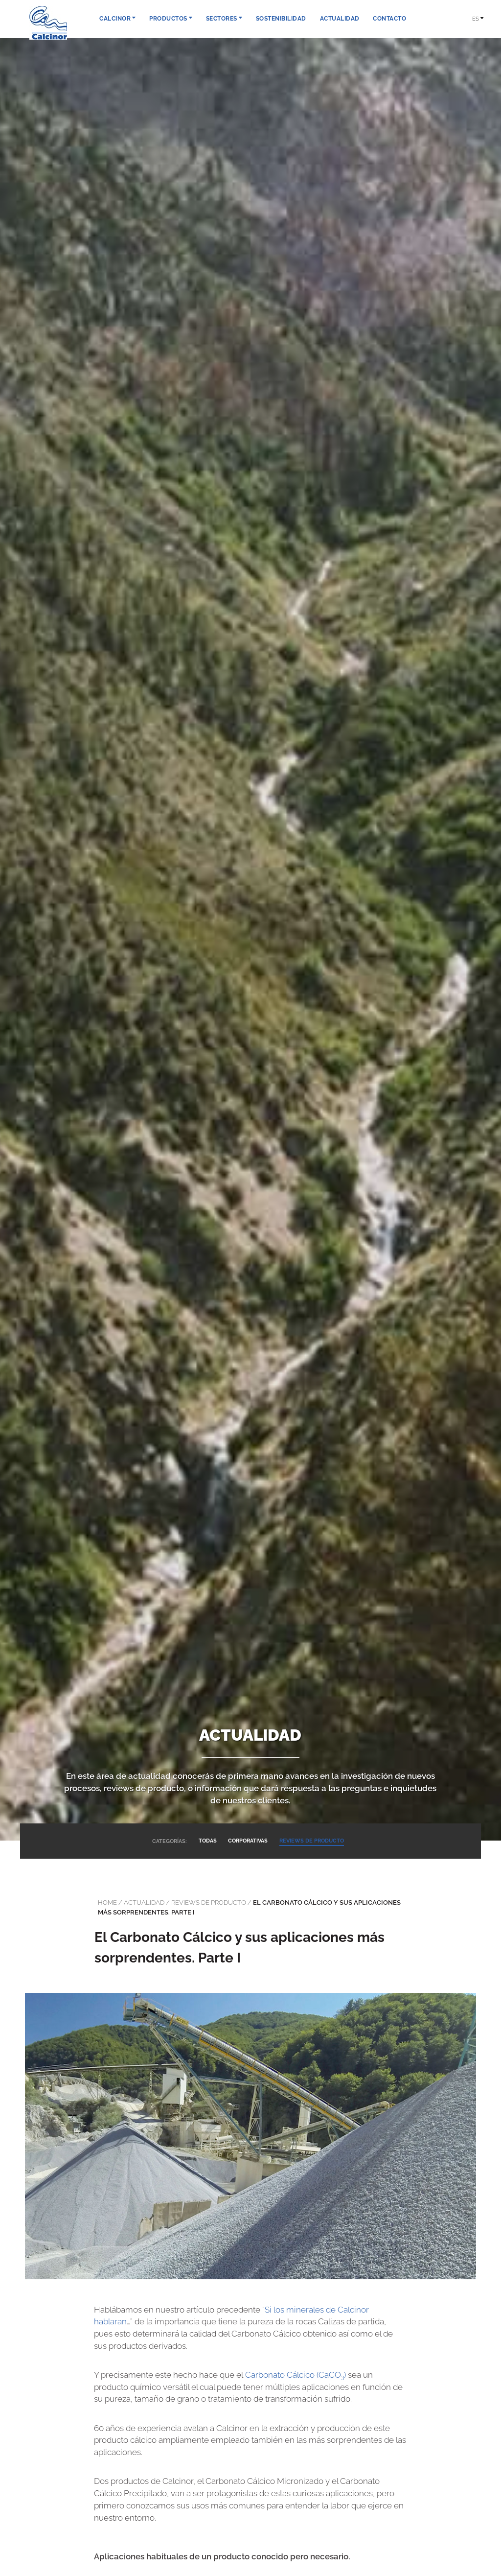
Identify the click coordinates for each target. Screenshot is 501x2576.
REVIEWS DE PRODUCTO (312, 1841)
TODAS (207, 1841)
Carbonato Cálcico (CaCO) (295, 2375)
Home (107, 1902)
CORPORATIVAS (248, 1841)
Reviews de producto (208, 1902)
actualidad (144, 1902)
